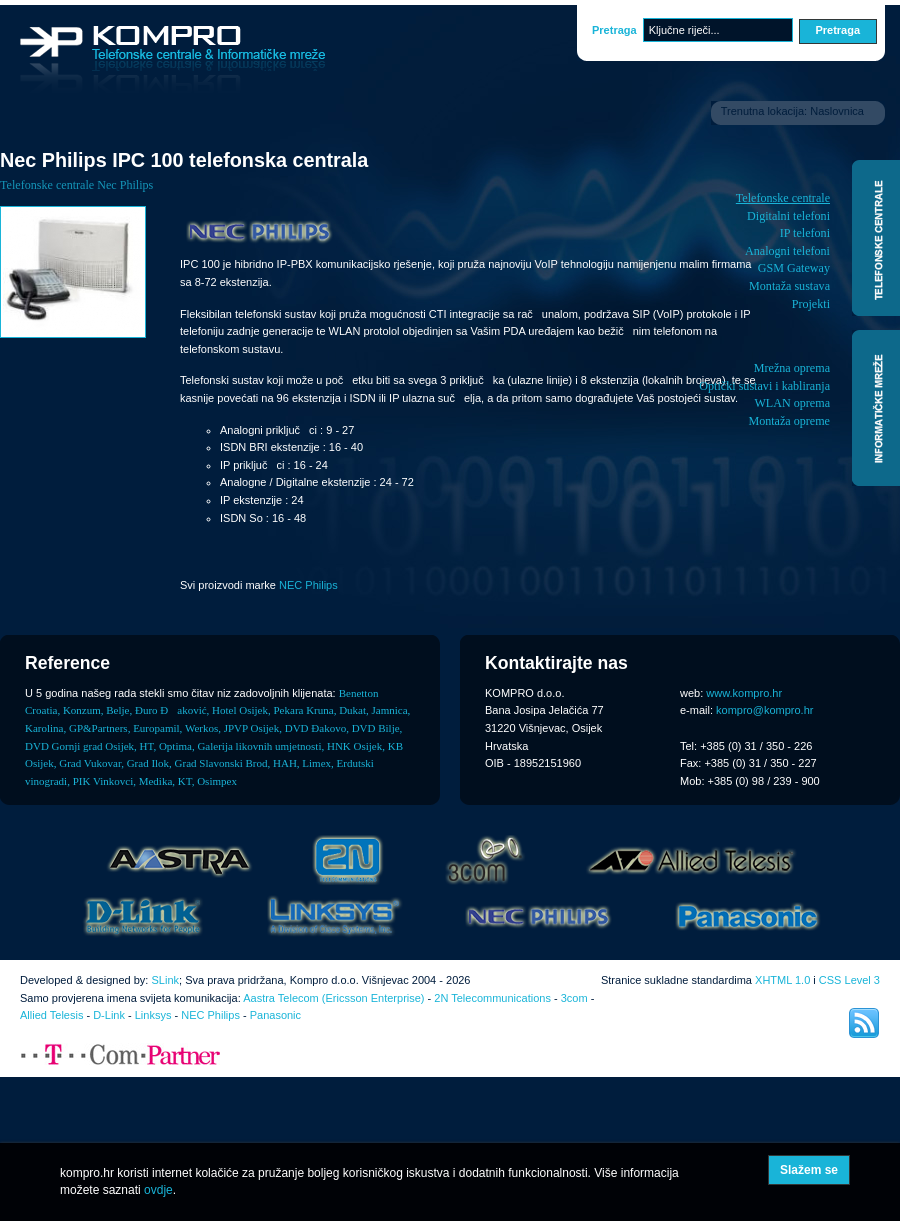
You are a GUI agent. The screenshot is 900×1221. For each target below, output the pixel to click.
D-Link (109, 1015)
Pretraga (614, 30)
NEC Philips (308, 585)
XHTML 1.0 (782, 980)
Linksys (153, 1015)
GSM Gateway (794, 268)
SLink (165, 980)
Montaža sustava (789, 286)
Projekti (811, 304)
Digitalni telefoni (788, 216)
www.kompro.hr (744, 693)
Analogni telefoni (787, 251)
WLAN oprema (792, 403)
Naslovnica (837, 111)
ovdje (158, 1190)
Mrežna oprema (792, 368)
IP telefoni (805, 233)
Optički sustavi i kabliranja (764, 386)
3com (574, 998)
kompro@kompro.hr (764, 710)
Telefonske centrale (783, 198)
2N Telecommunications (492, 998)
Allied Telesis (51, 1015)
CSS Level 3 (849, 980)
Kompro (172, 60)
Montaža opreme (789, 421)
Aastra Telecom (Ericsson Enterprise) (333, 998)
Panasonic (275, 1015)
